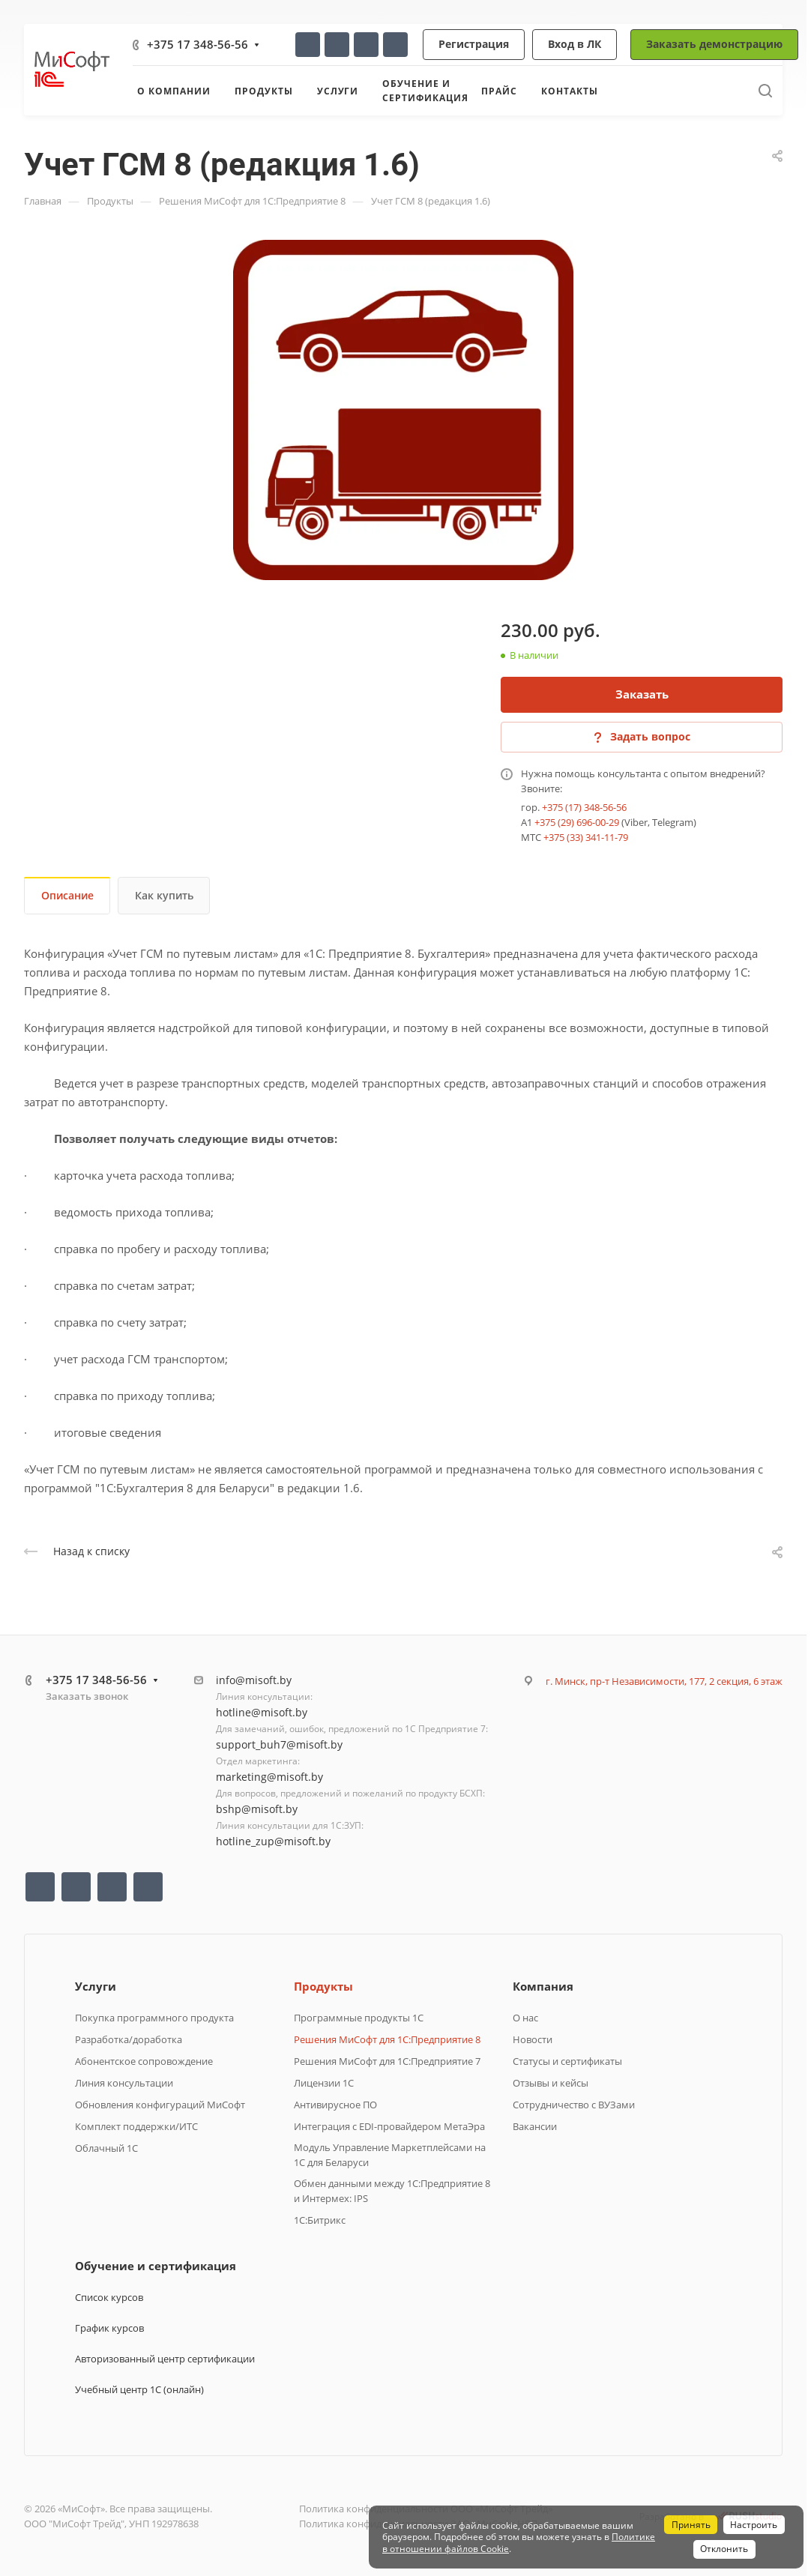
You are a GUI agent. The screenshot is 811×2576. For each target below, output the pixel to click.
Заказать (642, 694)
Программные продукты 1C (358, 2017)
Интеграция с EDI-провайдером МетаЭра (389, 2126)
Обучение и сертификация (155, 2265)
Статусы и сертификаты (567, 2061)
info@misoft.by (254, 1680)
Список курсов (109, 2297)
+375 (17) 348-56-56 (584, 807)
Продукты (323, 1986)
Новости (532, 2039)
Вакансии (535, 2126)
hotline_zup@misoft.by (273, 1841)
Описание (67, 895)
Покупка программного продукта (154, 2017)
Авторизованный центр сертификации (165, 2358)
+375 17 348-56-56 (197, 44)
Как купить (164, 895)
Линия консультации (124, 2083)
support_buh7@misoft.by (279, 1744)
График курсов (109, 2328)
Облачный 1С (106, 2148)
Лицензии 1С (324, 2083)
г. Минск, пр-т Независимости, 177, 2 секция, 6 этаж (664, 1681)
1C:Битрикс (320, 2220)
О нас (525, 2017)
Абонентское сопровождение (144, 2061)
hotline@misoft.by (261, 1712)
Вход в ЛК (574, 44)
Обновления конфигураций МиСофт (160, 2104)
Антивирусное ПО (335, 2104)
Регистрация (473, 44)
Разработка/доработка (128, 2039)
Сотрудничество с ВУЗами (574, 2104)
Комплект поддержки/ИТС (136, 2126)
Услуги (95, 1986)
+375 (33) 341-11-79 (585, 837)
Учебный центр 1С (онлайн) (139, 2389)
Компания (543, 1986)
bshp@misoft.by (257, 1809)
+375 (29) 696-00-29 (576, 822)
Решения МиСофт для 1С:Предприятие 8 (387, 2039)
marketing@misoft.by (269, 1777)
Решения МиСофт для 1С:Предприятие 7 (387, 2061)
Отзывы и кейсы (550, 2083)
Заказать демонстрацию (714, 44)
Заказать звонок (87, 1696)
